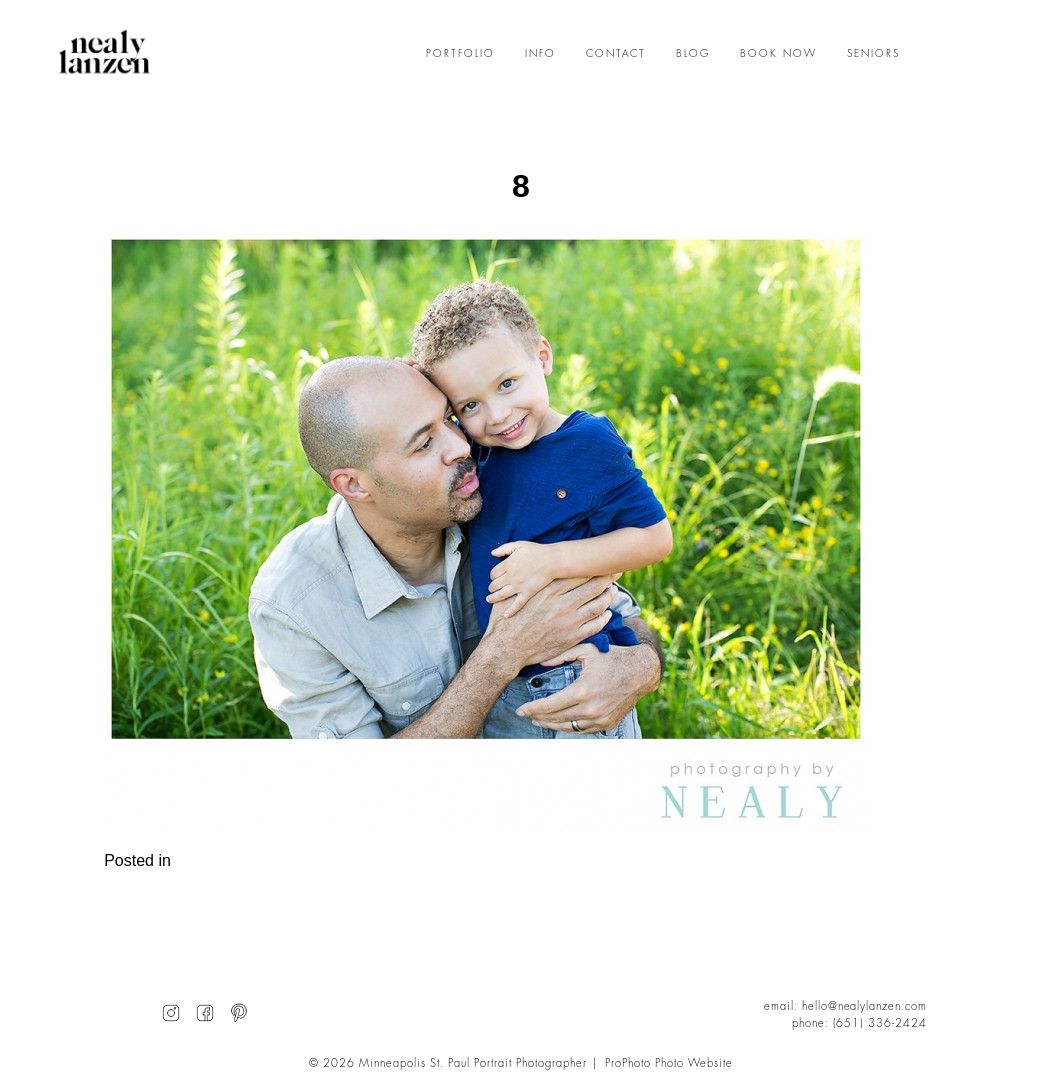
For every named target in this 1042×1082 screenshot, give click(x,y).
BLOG (693, 54)
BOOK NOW (778, 54)
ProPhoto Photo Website (669, 1063)
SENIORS (873, 54)
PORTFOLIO (460, 54)
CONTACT (616, 54)
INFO (540, 54)
